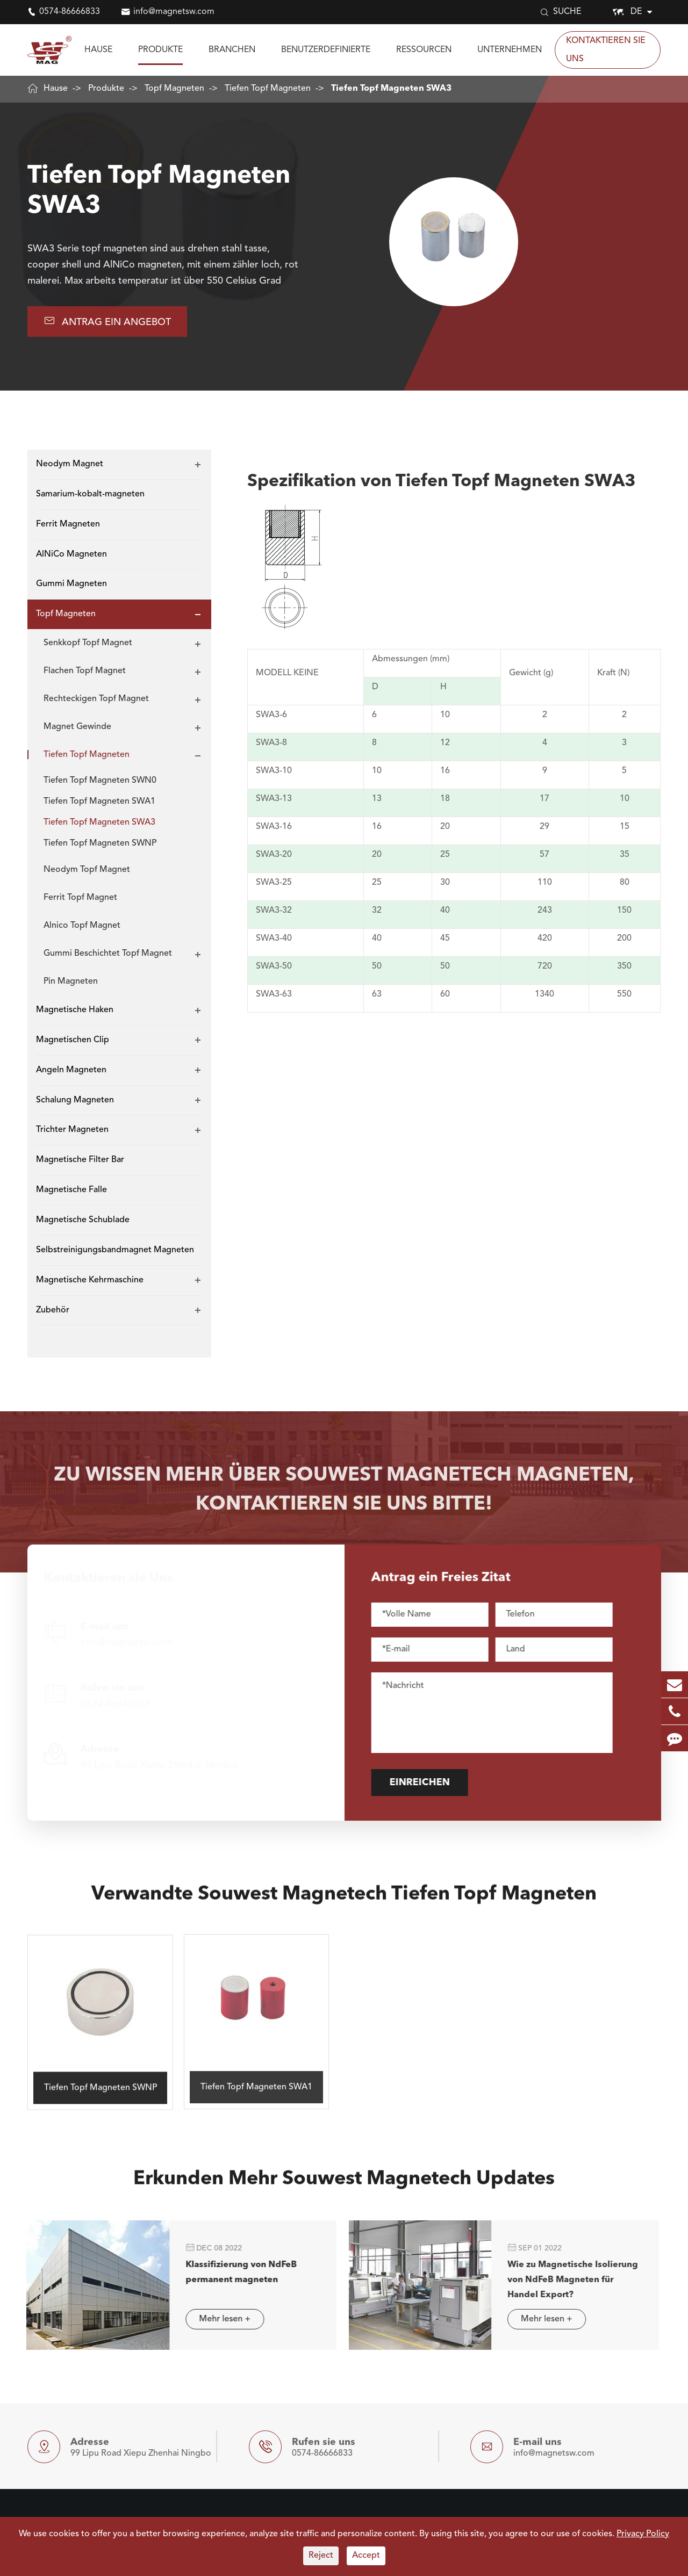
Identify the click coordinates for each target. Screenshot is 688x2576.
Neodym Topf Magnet (87, 869)
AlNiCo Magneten (71, 554)
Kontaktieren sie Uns (606, 50)
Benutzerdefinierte (325, 50)
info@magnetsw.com (173, 12)
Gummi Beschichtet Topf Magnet (108, 953)
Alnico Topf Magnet (82, 925)
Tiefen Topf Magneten (268, 88)
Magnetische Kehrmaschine (90, 1280)
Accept (366, 2555)
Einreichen (430, 1782)
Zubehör (52, 1310)
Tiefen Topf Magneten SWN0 (100, 780)
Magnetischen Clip (72, 1040)
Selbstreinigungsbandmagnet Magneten (115, 1250)
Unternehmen (509, 50)
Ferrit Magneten (68, 524)
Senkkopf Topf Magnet (88, 643)
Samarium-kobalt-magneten (90, 494)
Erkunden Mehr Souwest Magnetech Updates (344, 2189)
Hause (98, 50)
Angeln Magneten (71, 1070)
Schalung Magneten (75, 1100)
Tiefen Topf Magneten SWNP (100, 843)
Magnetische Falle (71, 1190)
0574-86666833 (69, 12)
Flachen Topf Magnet (85, 671)
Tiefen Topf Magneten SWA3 (391, 88)
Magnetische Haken (74, 1010)
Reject (321, 2555)
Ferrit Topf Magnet (80, 897)
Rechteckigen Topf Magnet (96, 699)
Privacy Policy (643, 2534)
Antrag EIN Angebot (107, 321)
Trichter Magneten (72, 1129)
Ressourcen (424, 50)
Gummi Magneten (71, 584)
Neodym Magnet (69, 464)
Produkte (160, 50)
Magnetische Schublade (83, 1220)
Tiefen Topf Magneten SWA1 (99, 801)
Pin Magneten (71, 981)
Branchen (232, 50)
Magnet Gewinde (77, 727)
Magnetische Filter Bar (80, 1160)
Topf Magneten (174, 88)
